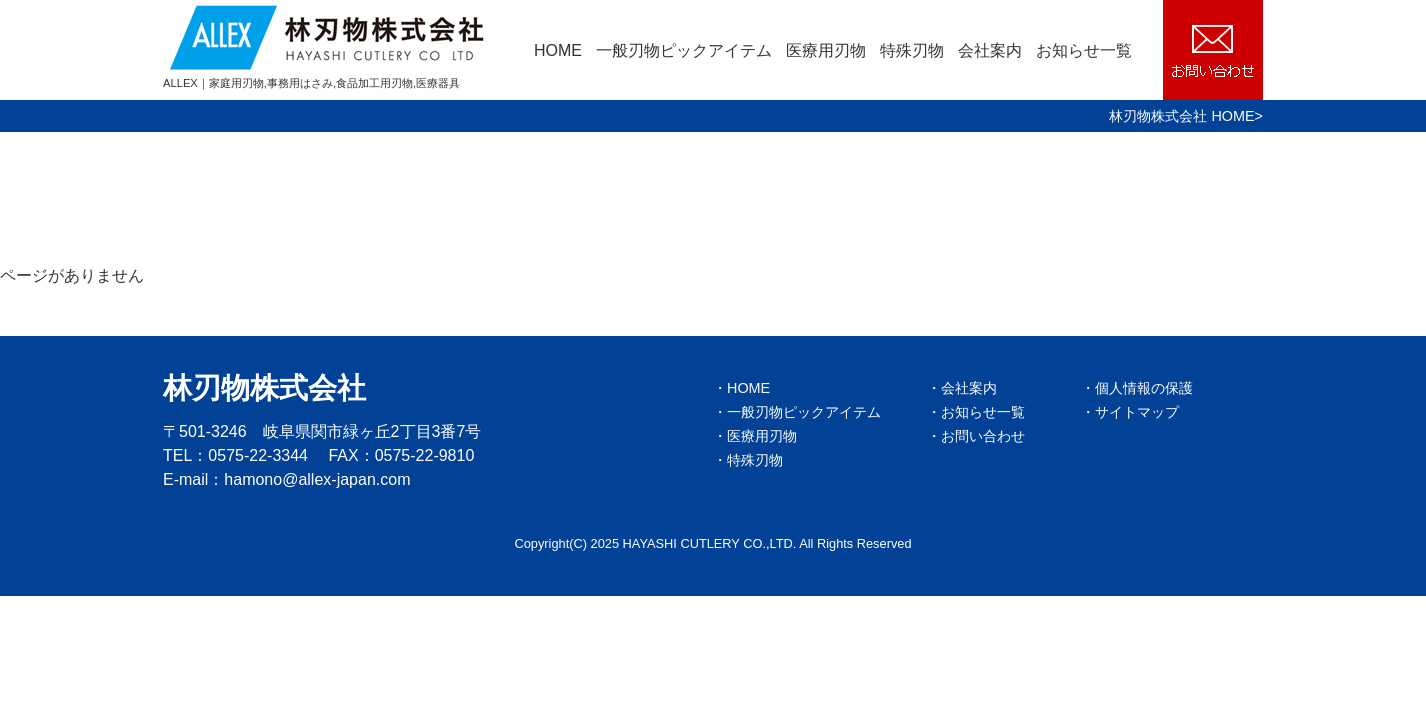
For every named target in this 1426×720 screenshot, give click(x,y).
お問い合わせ (983, 436)
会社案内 (990, 50)
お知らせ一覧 (1084, 50)
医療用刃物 (826, 50)
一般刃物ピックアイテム (684, 50)
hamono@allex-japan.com (317, 479)
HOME (558, 50)
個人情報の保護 (1144, 388)
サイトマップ (1137, 412)
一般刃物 (804, 412)
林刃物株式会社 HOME (1181, 116)
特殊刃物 (912, 50)
